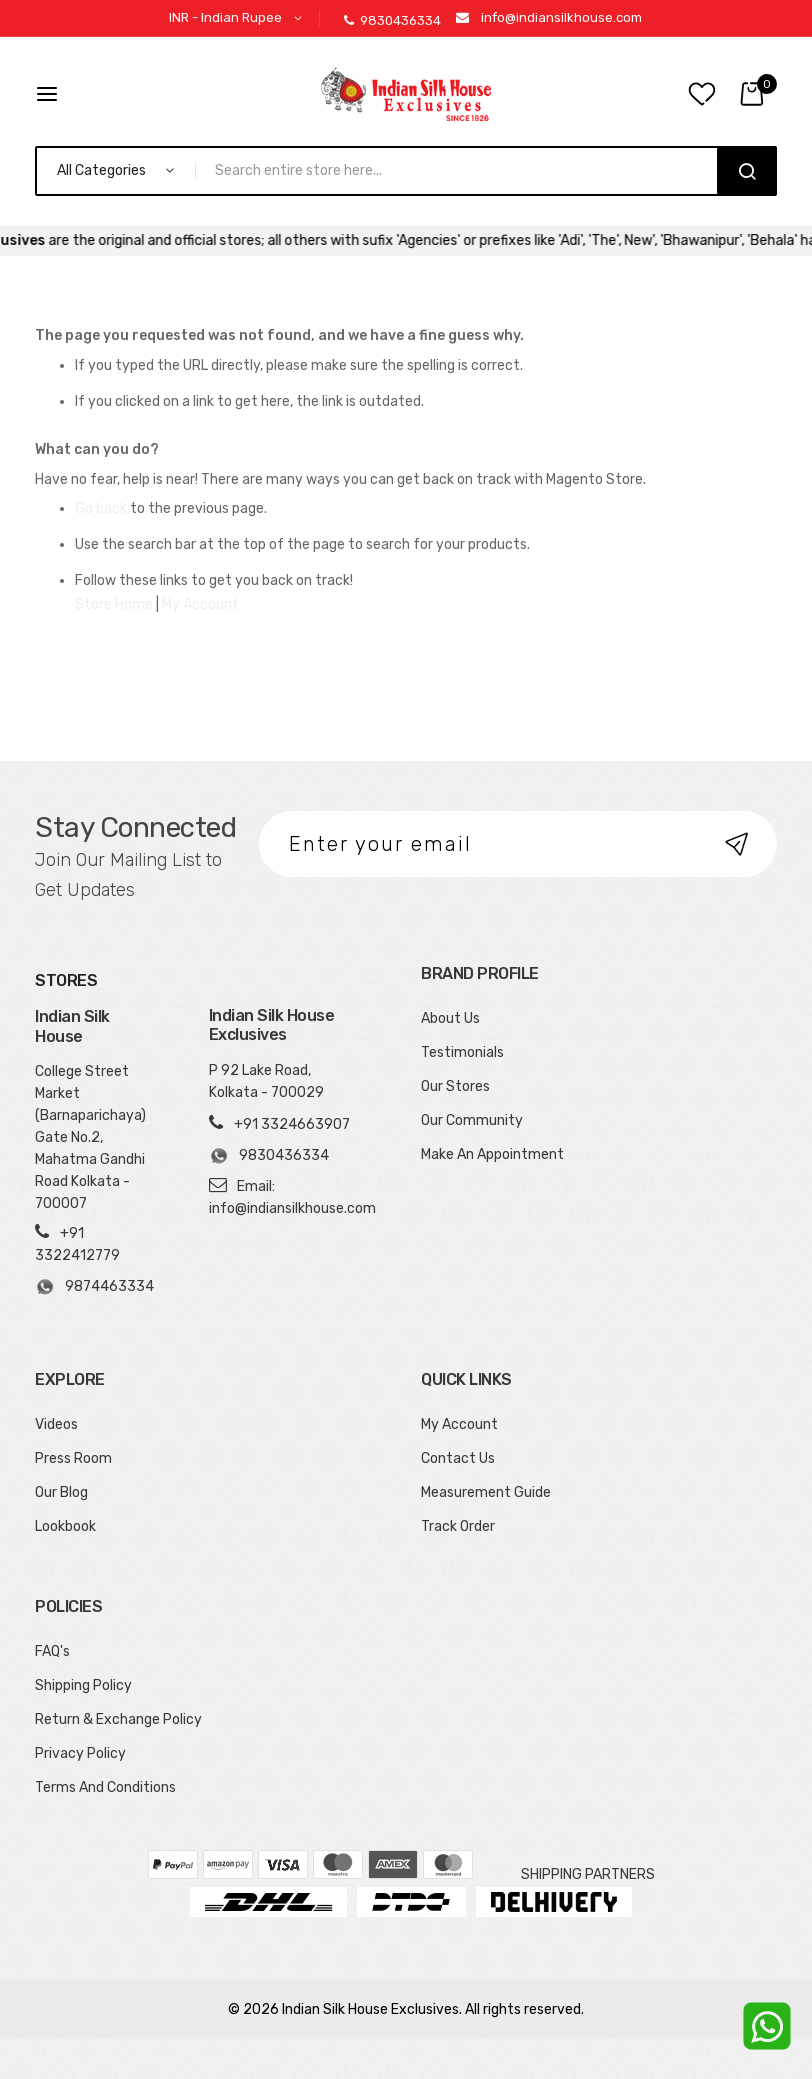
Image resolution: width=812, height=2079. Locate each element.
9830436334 (392, 20)
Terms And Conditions (105, 1787)
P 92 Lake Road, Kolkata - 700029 (266, 1081)
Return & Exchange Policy (118, 1719)
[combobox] (464, 171)
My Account (200, 604)
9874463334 (94, 1287)
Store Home (114, 604)
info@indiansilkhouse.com (561, 17)
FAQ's (52, 1651)
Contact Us (458, 1458)
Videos (56, 1424)
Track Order (458, 1526)
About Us (450, 1018)
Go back (101, 508)
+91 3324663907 (292, 1124)
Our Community (472, 1120)
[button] (239, 18)
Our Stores (455, 1086)
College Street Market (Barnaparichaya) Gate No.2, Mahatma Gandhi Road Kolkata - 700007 (90, 1137)
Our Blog (61, 1492)
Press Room (73, 1458)
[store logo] (406, 94)
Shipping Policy (83, 1685)
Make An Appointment (492, 1154)
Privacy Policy (80, 1753)
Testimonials (462, 1052)
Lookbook (65, 1526)
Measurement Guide (486, 1492)
